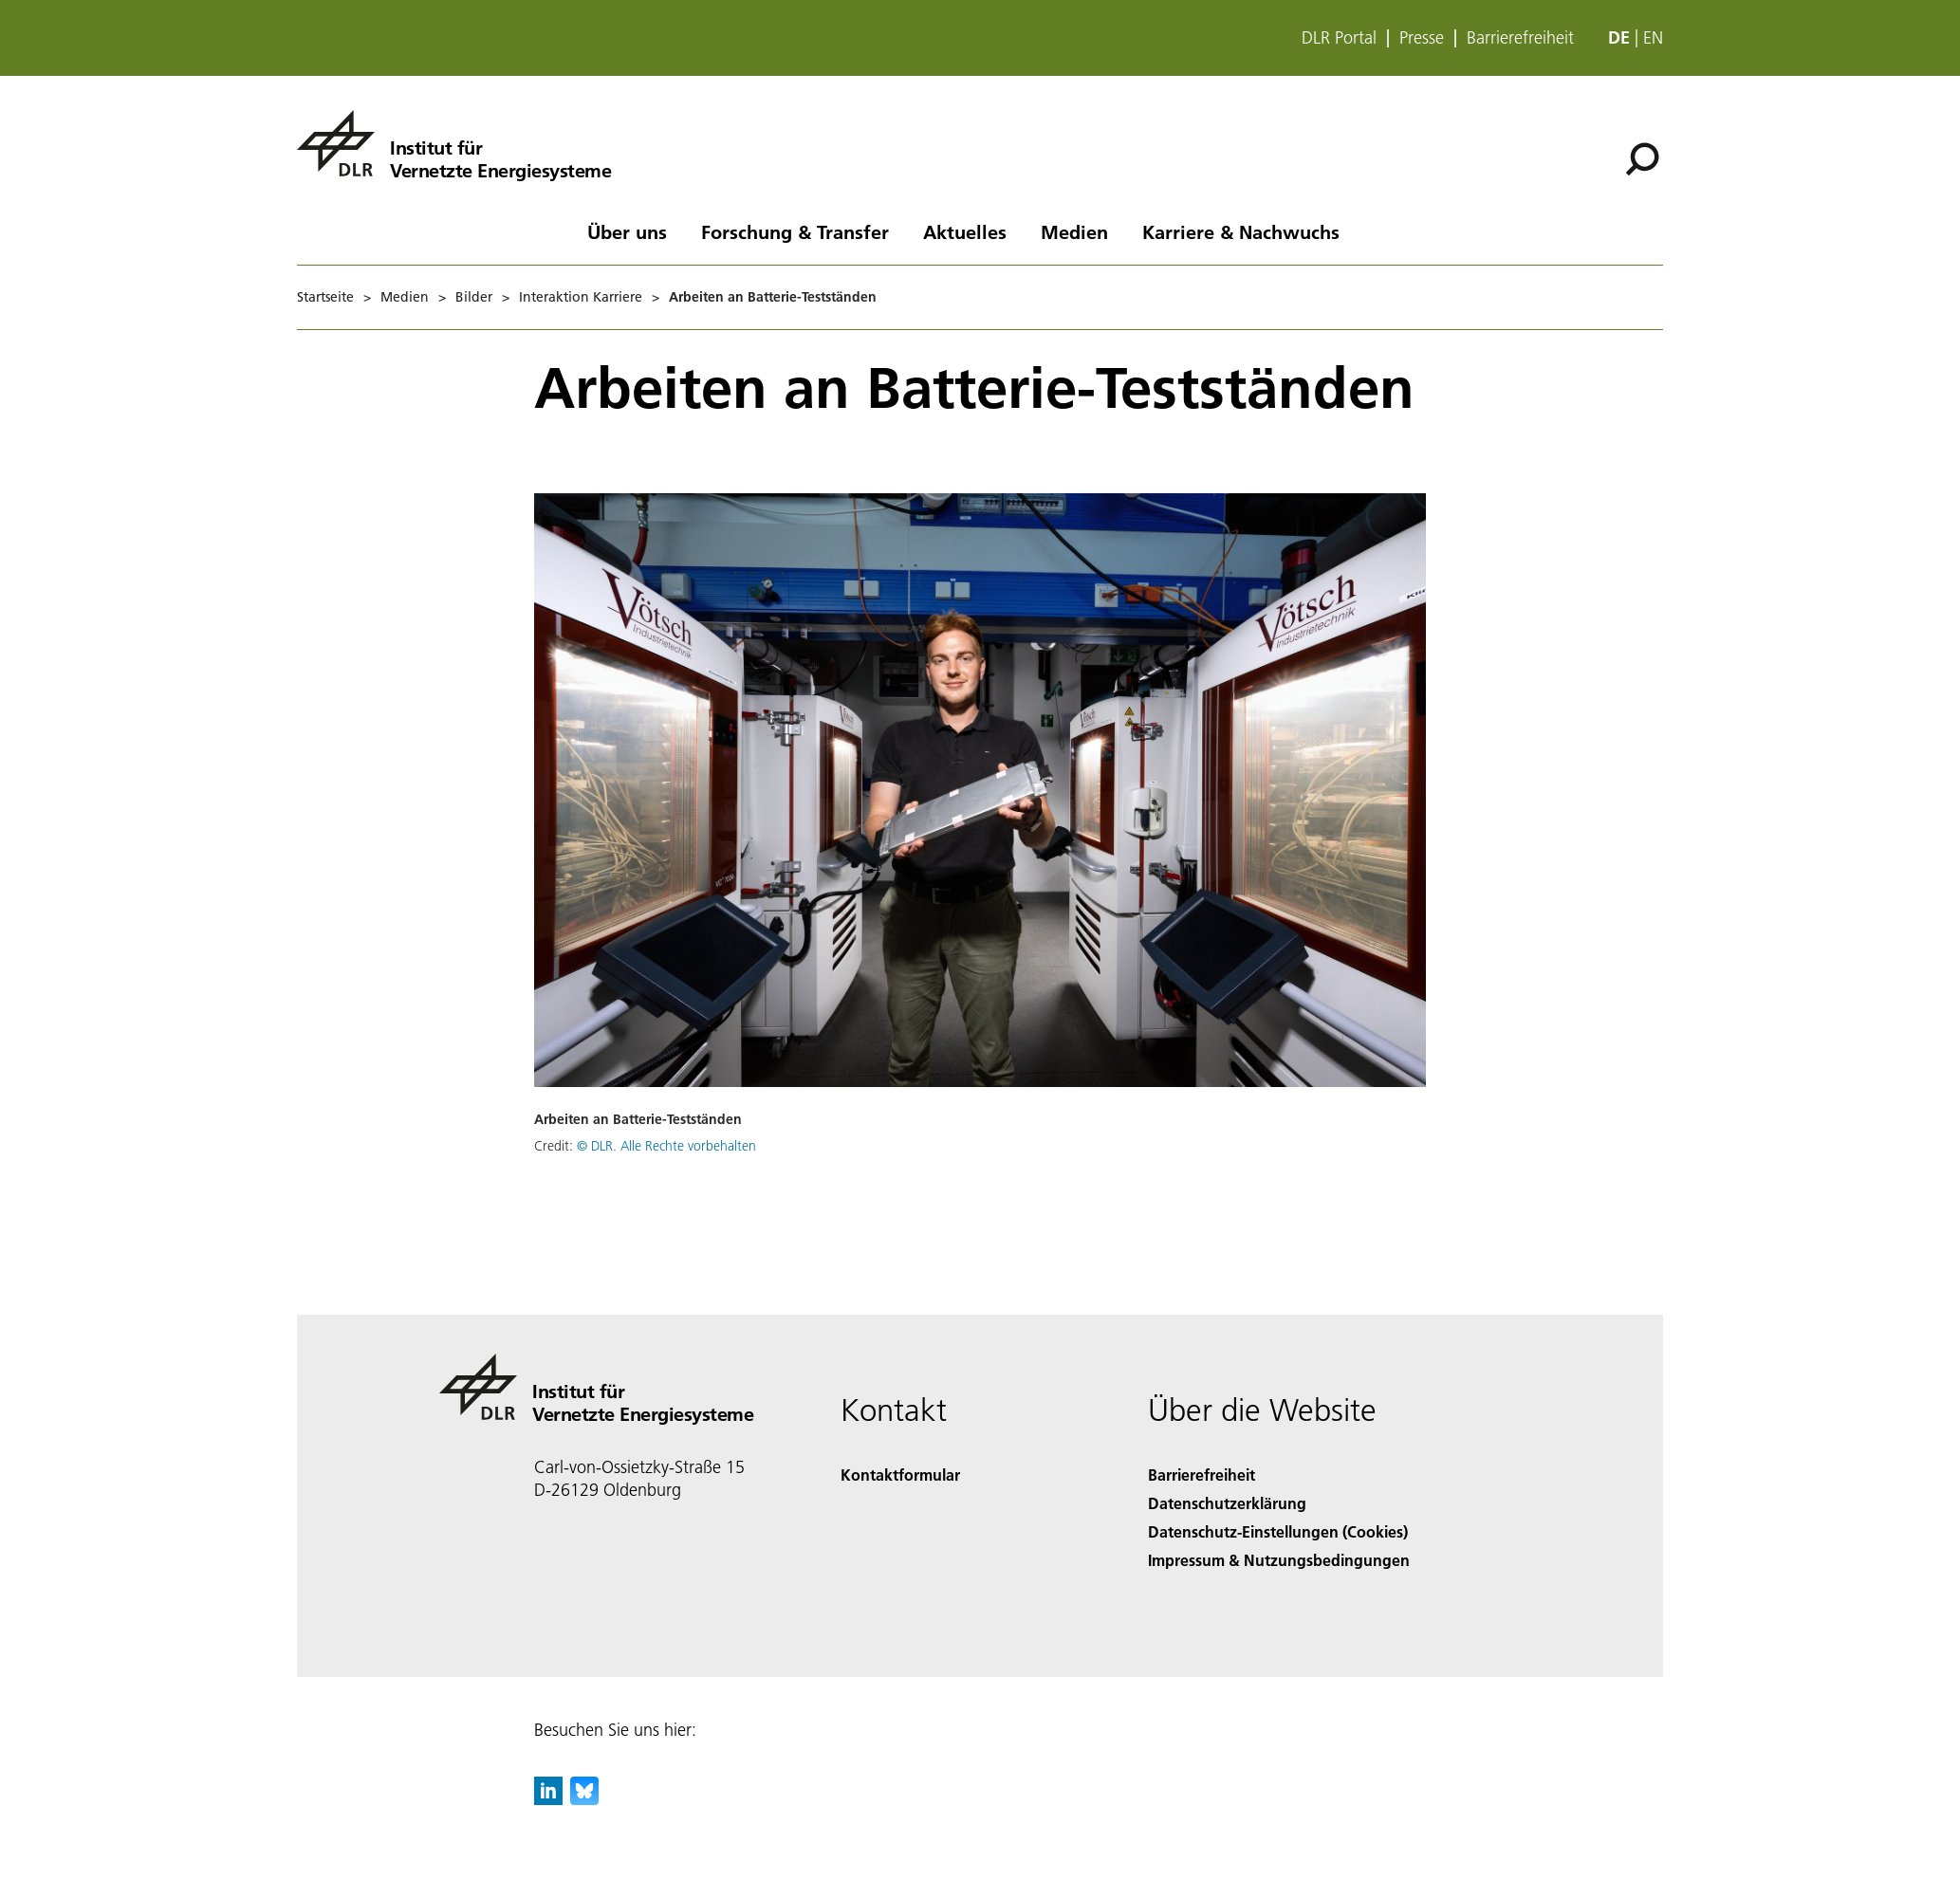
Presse (1421, 38)
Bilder (473, 297)
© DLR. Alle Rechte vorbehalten (666, 1145)
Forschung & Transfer (795, 231)
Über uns (627, 231)
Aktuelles (965, 231)
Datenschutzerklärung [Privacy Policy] (1227, 1503)
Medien (1074, 231)
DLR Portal (1339, 38)
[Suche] (1642, 159)
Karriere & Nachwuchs (1241, 231)
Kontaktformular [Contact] (900, 1474)
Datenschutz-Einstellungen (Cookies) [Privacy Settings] (1278, 1531)
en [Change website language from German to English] (1653, 37)
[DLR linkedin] (548, 1799)
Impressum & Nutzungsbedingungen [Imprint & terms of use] (1279, 1560)
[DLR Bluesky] (584, 1799)
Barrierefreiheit (1520, 38)
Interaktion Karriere (580, 297)
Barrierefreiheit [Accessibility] (1201, 1474)
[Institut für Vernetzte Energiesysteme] (454, 143)
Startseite (325, 297)
